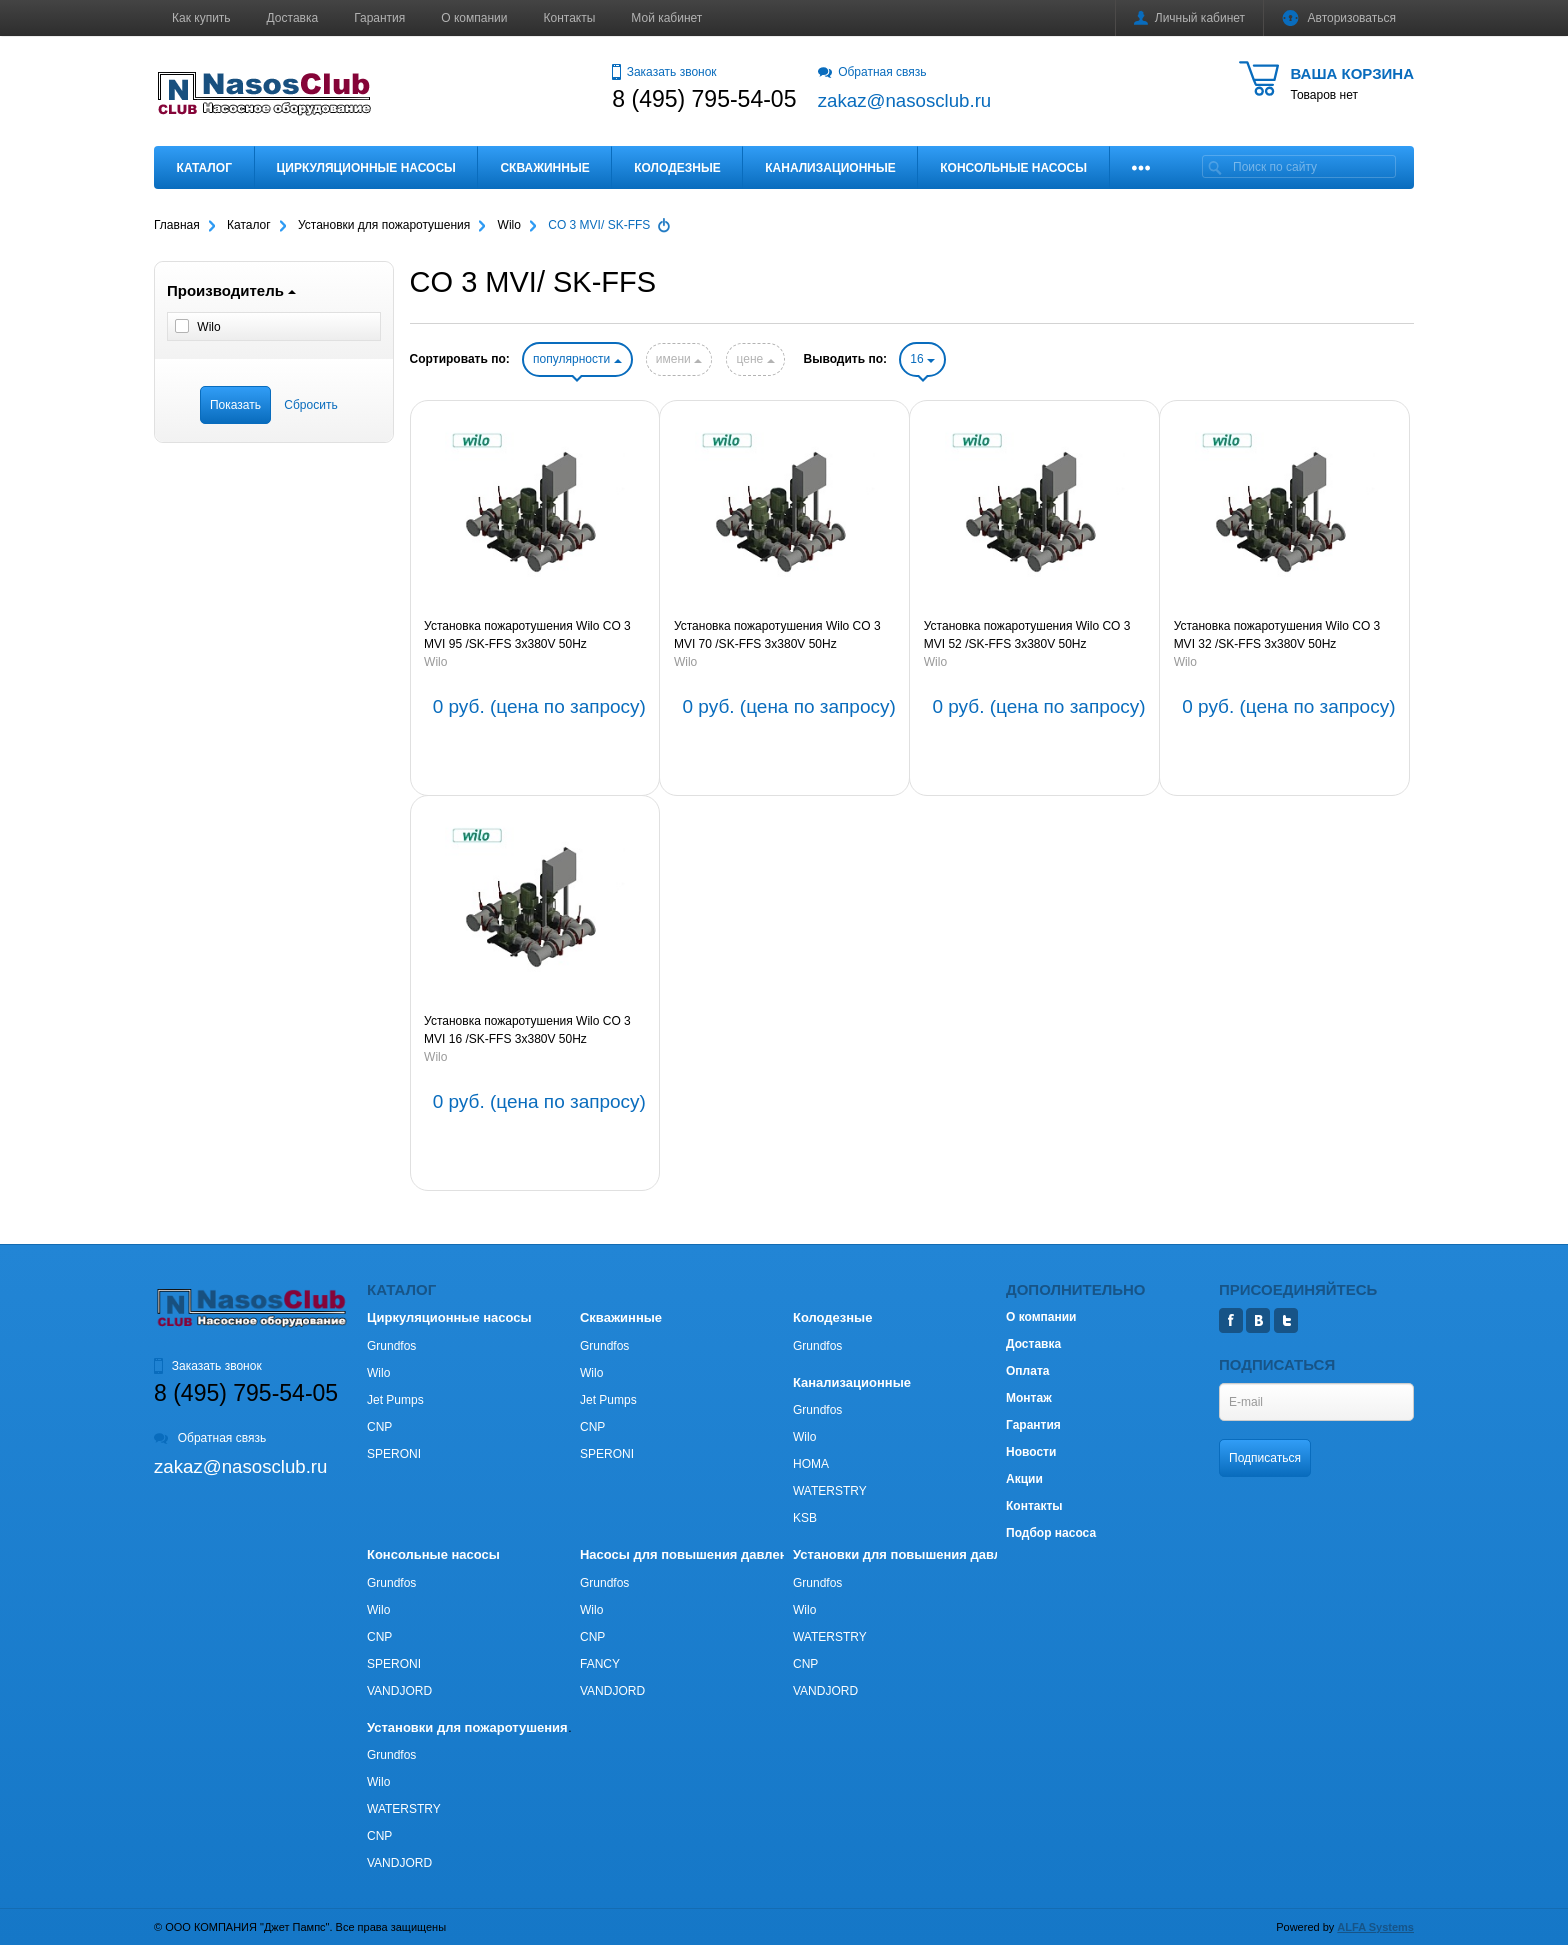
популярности (577, 359)
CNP (379, 1427)
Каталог (204, 168)
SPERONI (394, 1454)
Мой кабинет (666, 18)
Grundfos (391, 1346)
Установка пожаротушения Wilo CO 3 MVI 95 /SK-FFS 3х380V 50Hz (527, 635)
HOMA (811, 1464)
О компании (474, 18)
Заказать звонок (664, 72)
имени (679, 359)
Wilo (435, 662)
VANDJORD (399, 1691)
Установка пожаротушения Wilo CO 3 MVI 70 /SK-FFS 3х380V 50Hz (777, 635)
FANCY (600, 1664)
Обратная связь (872, 72)
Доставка (293, 18)
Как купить (201, 18)
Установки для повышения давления (912, 1554)
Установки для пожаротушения (467, 1727)
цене (755, 359)
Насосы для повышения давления (691, 1554)
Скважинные (544, 168)
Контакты (570, 18)
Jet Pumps (395, 1400)
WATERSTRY (830, 1491)
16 (922, 359)
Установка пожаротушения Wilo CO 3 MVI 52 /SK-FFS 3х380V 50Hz (1027, 635)
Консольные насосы (1013, 168)
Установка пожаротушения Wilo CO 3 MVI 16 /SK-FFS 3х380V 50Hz (527, 1030)
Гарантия (379, 18)
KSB (805, 1518)
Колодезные (677, 168)
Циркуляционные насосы (365, 168)
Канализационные (830, 168)
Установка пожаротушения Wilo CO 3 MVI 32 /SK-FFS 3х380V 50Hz (1277, 635)
